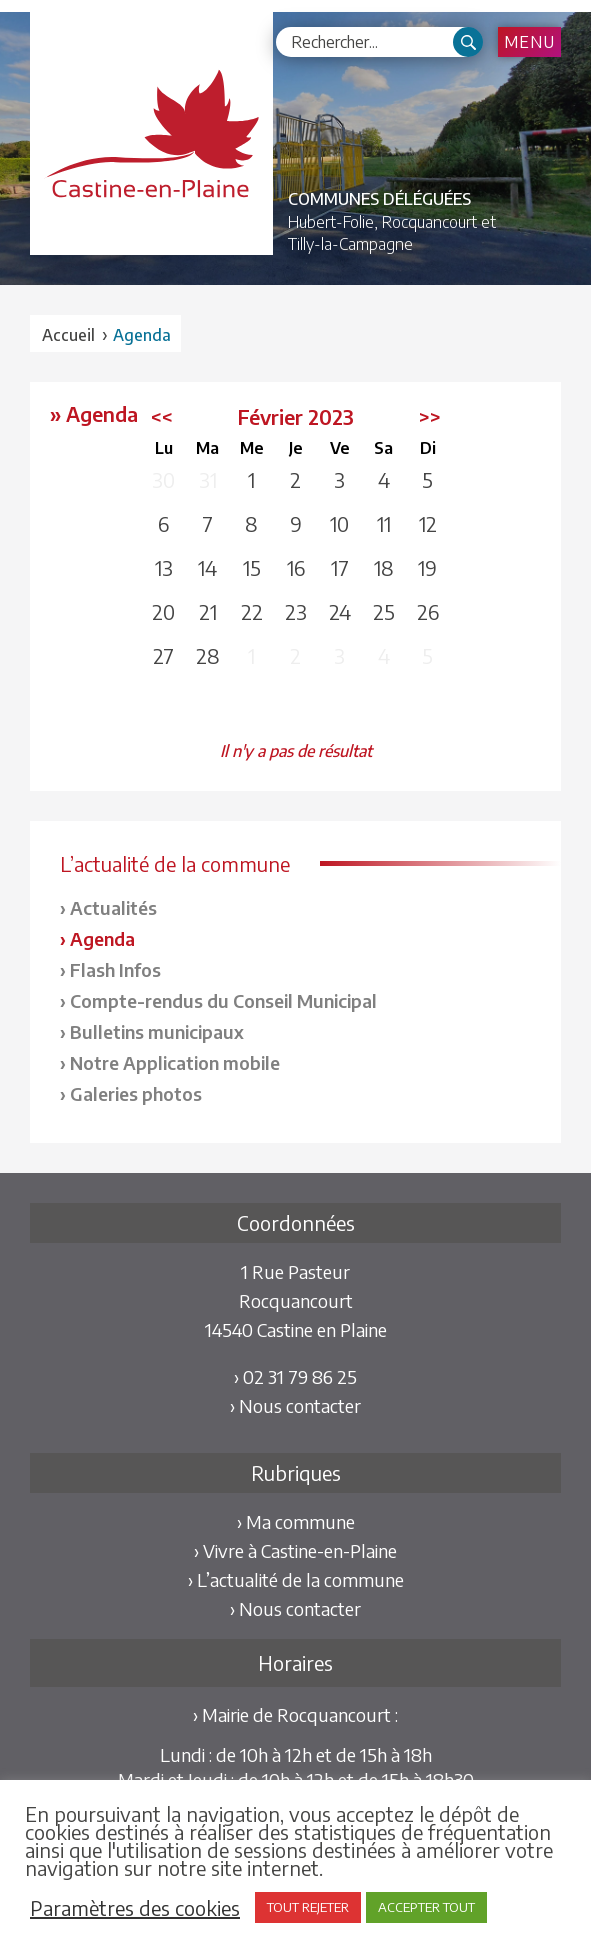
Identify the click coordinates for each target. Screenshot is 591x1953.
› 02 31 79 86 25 (295, 1376)
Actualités (113, 907)
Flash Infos (115, 969)
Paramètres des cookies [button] (135, 1908)
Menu (529, 42)
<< (162, 416)
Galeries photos (136, 1093)
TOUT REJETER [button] (308, 1907)
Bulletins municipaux (157, 1031)
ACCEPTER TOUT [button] (426, 1907)
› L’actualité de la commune (296, 1579)
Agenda (102, 938)
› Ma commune (296, 1521)
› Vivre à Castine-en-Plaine (295, 1550)
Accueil (68, 335)
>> (430, 416)
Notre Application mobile (175, 1062)
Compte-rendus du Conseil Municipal (223, 1000)
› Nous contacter (295, 1405)
